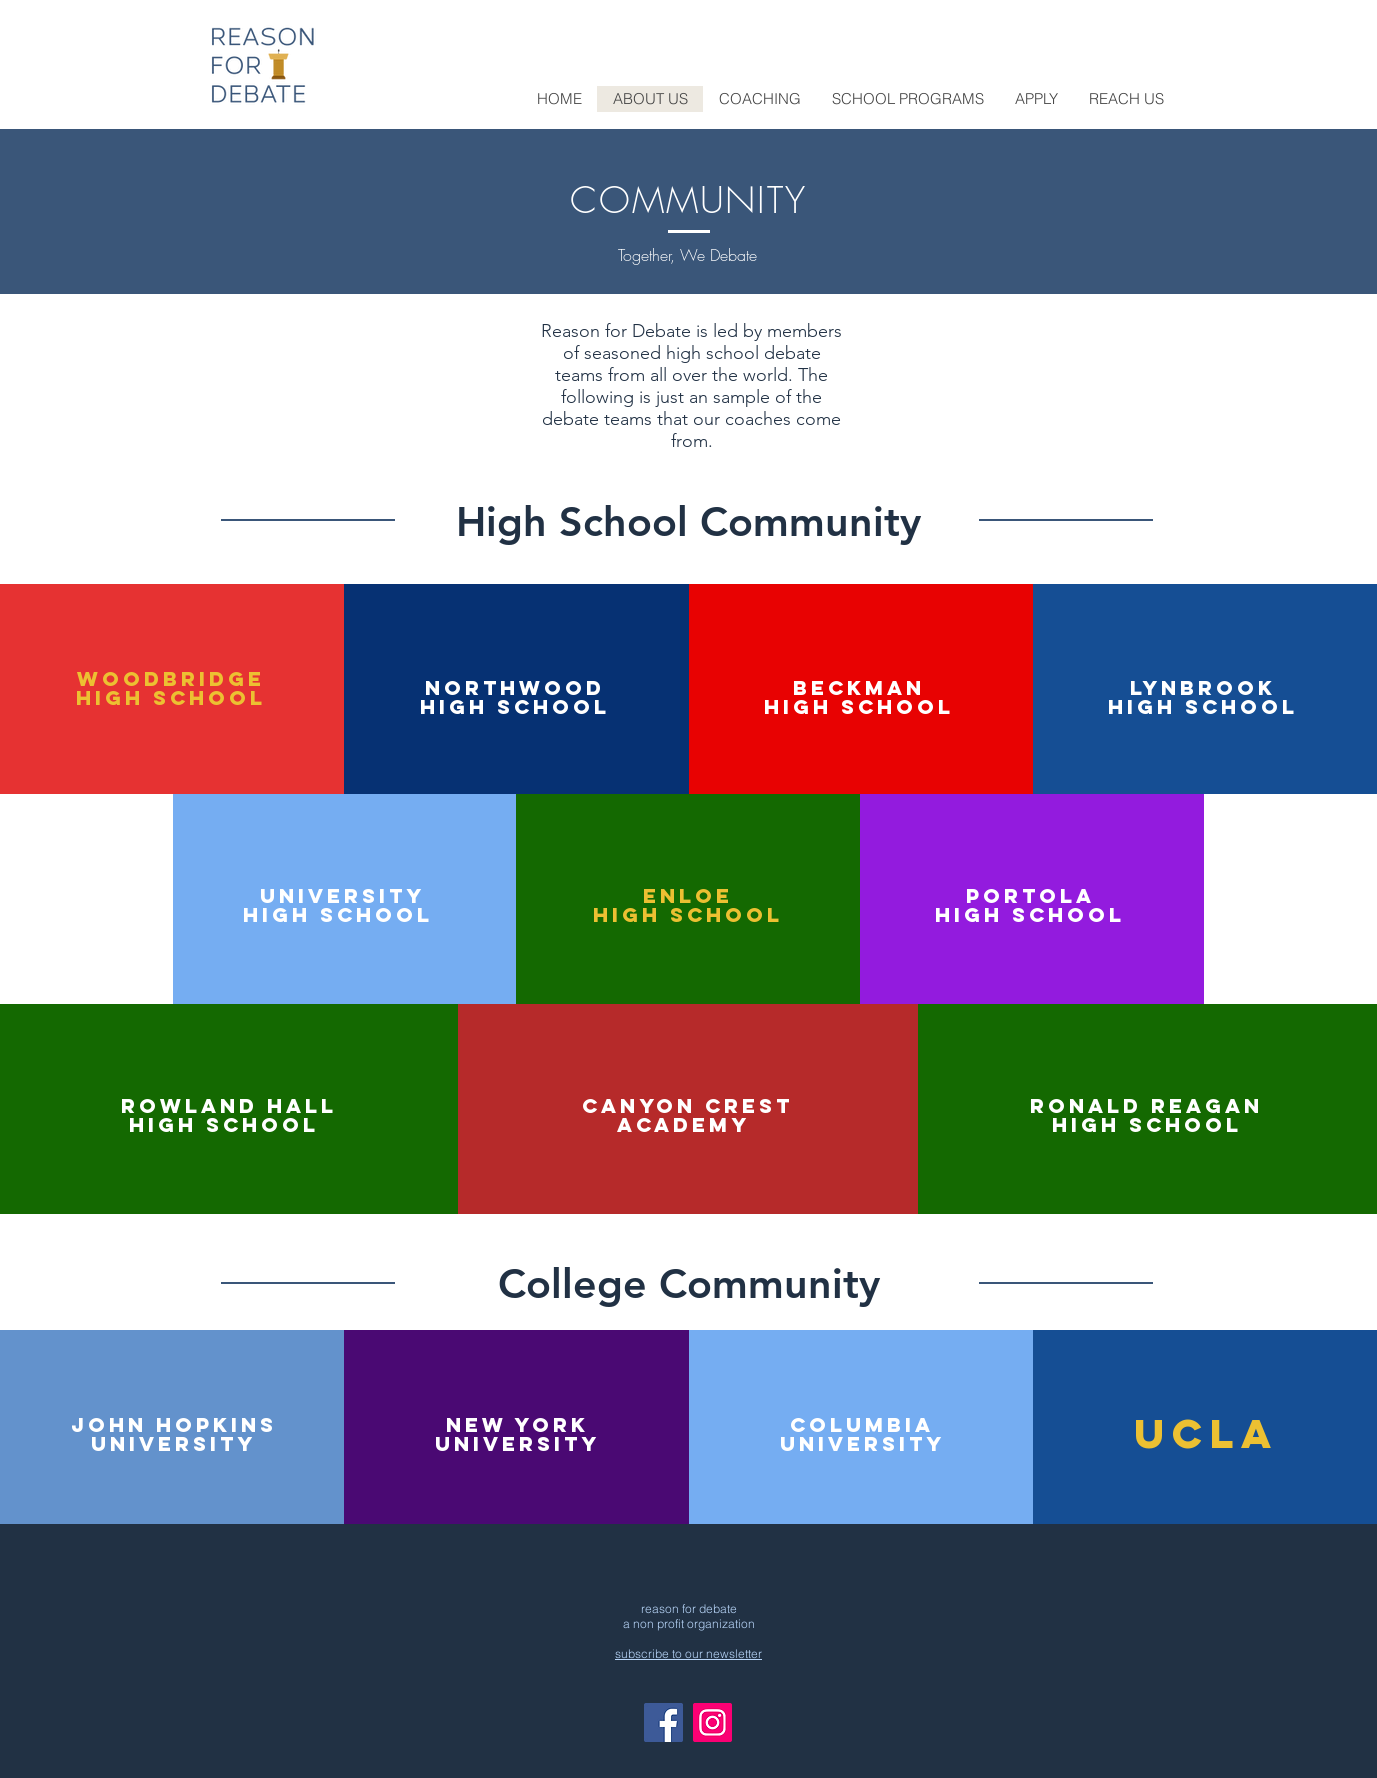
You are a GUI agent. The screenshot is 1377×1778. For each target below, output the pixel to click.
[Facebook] (663, 1722)
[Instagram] (712, 1722)
